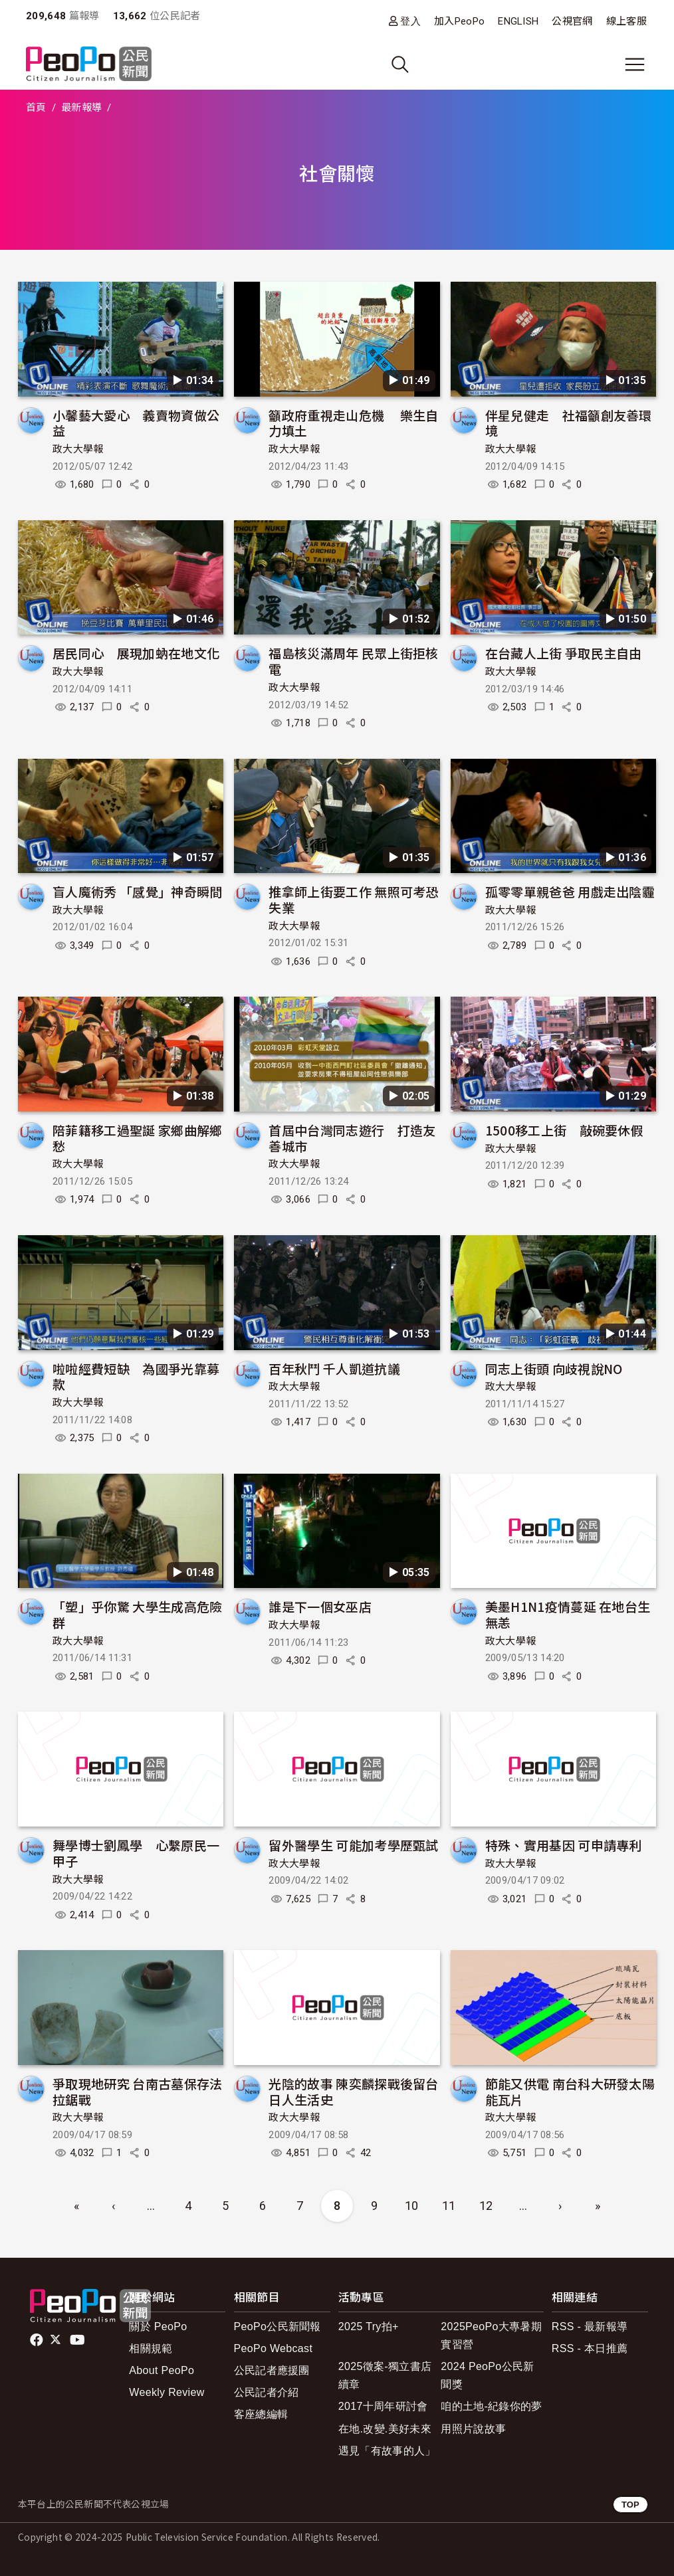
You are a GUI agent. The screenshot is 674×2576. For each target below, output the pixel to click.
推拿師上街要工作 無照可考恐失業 (353, 899)
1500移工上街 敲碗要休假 (564, 1130)
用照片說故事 (473, 2428)
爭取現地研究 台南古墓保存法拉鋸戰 (137, 2091)
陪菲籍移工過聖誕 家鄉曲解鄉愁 (137, 1138)
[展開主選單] (634, 64)
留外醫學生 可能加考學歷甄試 (353, 1845)
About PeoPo (161, 2370)
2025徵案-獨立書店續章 (384, 2375)
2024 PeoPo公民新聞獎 (487, 2375)
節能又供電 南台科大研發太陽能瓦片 (570, 2091)
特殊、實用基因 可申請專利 (563, 1845)
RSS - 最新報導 (589, 2326)
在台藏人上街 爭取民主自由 (563, 653)
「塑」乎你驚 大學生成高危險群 (137, 1614)
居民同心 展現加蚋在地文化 (136, 653)
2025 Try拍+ (368, 2326)
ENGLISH (518, 21)
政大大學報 (78, 449)
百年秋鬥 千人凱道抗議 (334, 1368)
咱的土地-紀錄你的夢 (491, 2406)
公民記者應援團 (272, 2370)
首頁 (36, 108)
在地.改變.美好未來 (384, 2428)
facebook (37, 2340)
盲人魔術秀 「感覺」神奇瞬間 (137, 891)
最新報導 (81, 108)
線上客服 (626, 21)
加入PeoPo (459, 21)
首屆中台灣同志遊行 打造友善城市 (352, 1138)
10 (412, 2206)
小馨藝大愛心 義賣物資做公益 (136, 423)
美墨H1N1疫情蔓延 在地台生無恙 (568, 1614)
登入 (410, 21)
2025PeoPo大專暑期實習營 (491, 2335)
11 (449, 2206)
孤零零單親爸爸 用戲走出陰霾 (570, 891)
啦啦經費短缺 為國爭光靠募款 (136, 1376)
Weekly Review (166, 2392)
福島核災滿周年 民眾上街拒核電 (353, 661)
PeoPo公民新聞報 (277, 2326)
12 (486, 2206)
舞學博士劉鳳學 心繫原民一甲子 (136, 1853)
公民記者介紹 (266, 2392)
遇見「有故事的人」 (387, 2450)
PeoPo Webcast (273, 2348)
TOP (630, 2505)
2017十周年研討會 (383, 2406)
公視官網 (572, 21)
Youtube (78, 2340)
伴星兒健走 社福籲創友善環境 (568, 423)
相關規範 (150, 2348)
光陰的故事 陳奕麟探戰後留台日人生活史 (353, 2091)
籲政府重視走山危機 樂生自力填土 (353, 423)
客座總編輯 (261, 2414)
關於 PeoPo (158, 2326)
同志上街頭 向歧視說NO (554, 1368)
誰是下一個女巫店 (320, 1606)
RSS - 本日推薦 (589, 2348)
